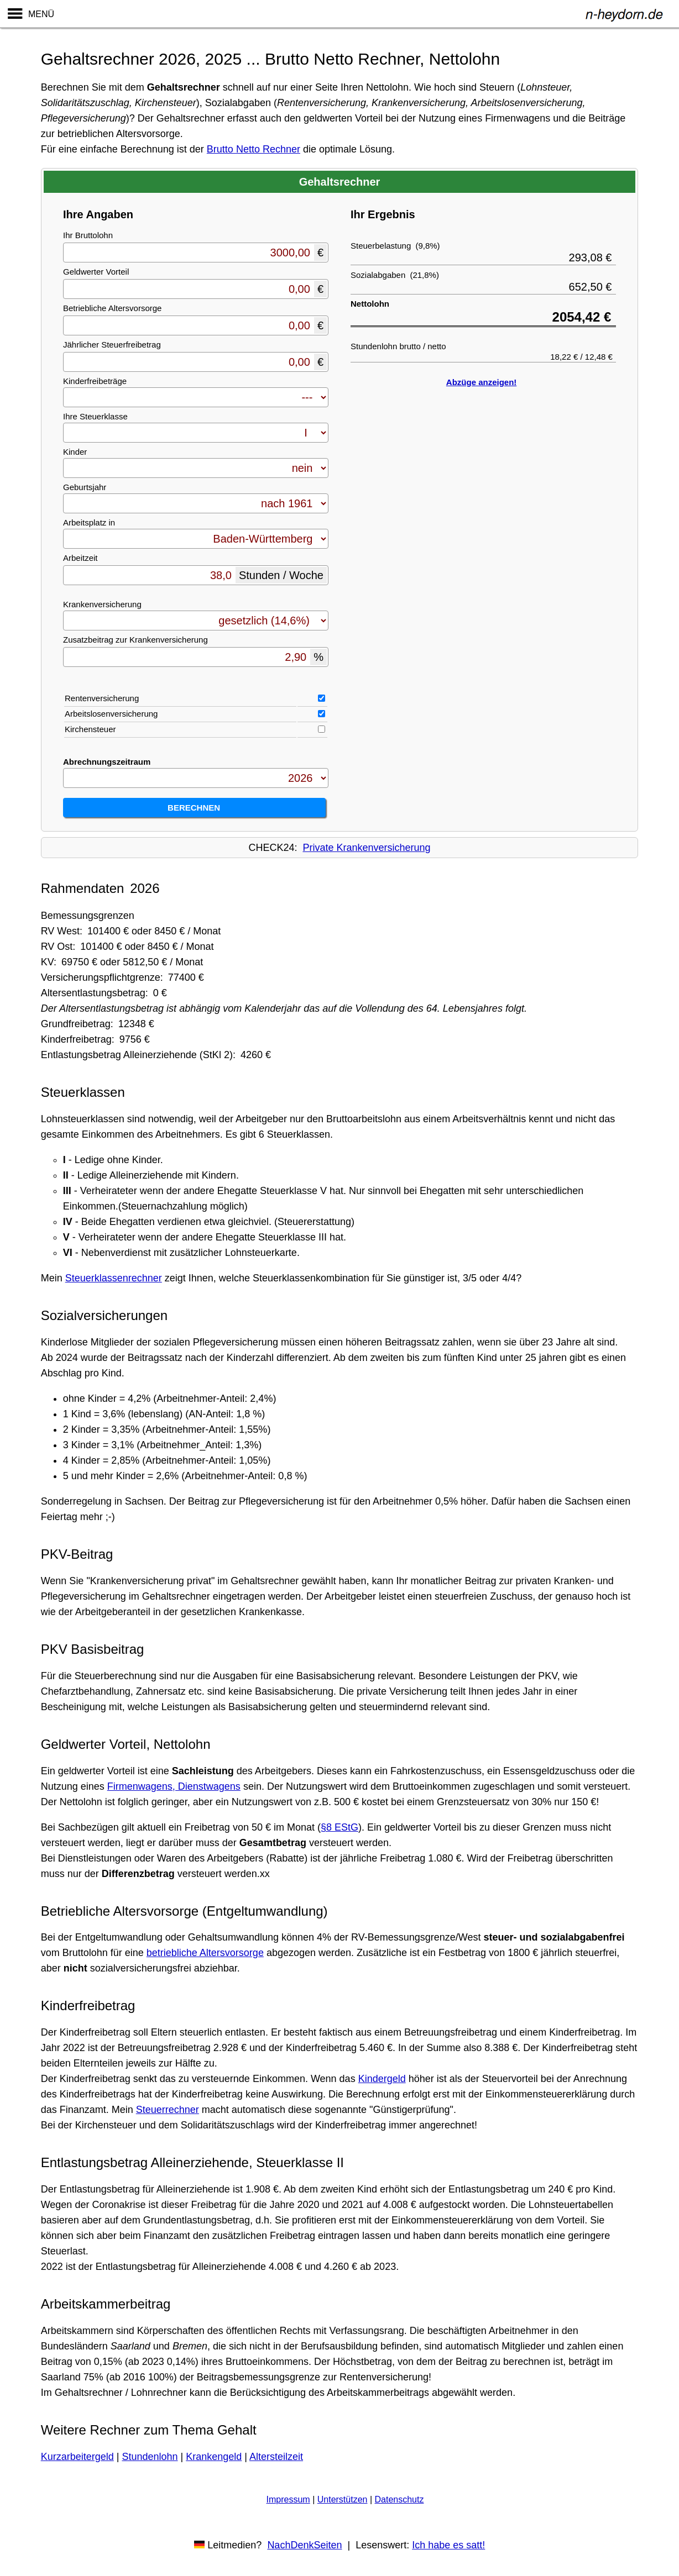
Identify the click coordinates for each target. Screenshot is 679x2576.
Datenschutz (399, 2499)
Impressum (288, 2499)
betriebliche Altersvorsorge (205, 1952)
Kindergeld (382, 2078)
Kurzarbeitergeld (77, 2456)
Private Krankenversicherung (366, 847)
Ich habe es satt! (448, 2545)
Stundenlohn (149, 2456)
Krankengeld (214, 2456)
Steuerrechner (167, 2109)
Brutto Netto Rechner (253, 149)
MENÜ (41, 14)
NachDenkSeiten (304, 2545)
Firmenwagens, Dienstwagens (174, 1786)
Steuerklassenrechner (113, 1278)
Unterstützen (342, 2499)
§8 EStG (339, 1827)
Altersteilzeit (276, 2456)
